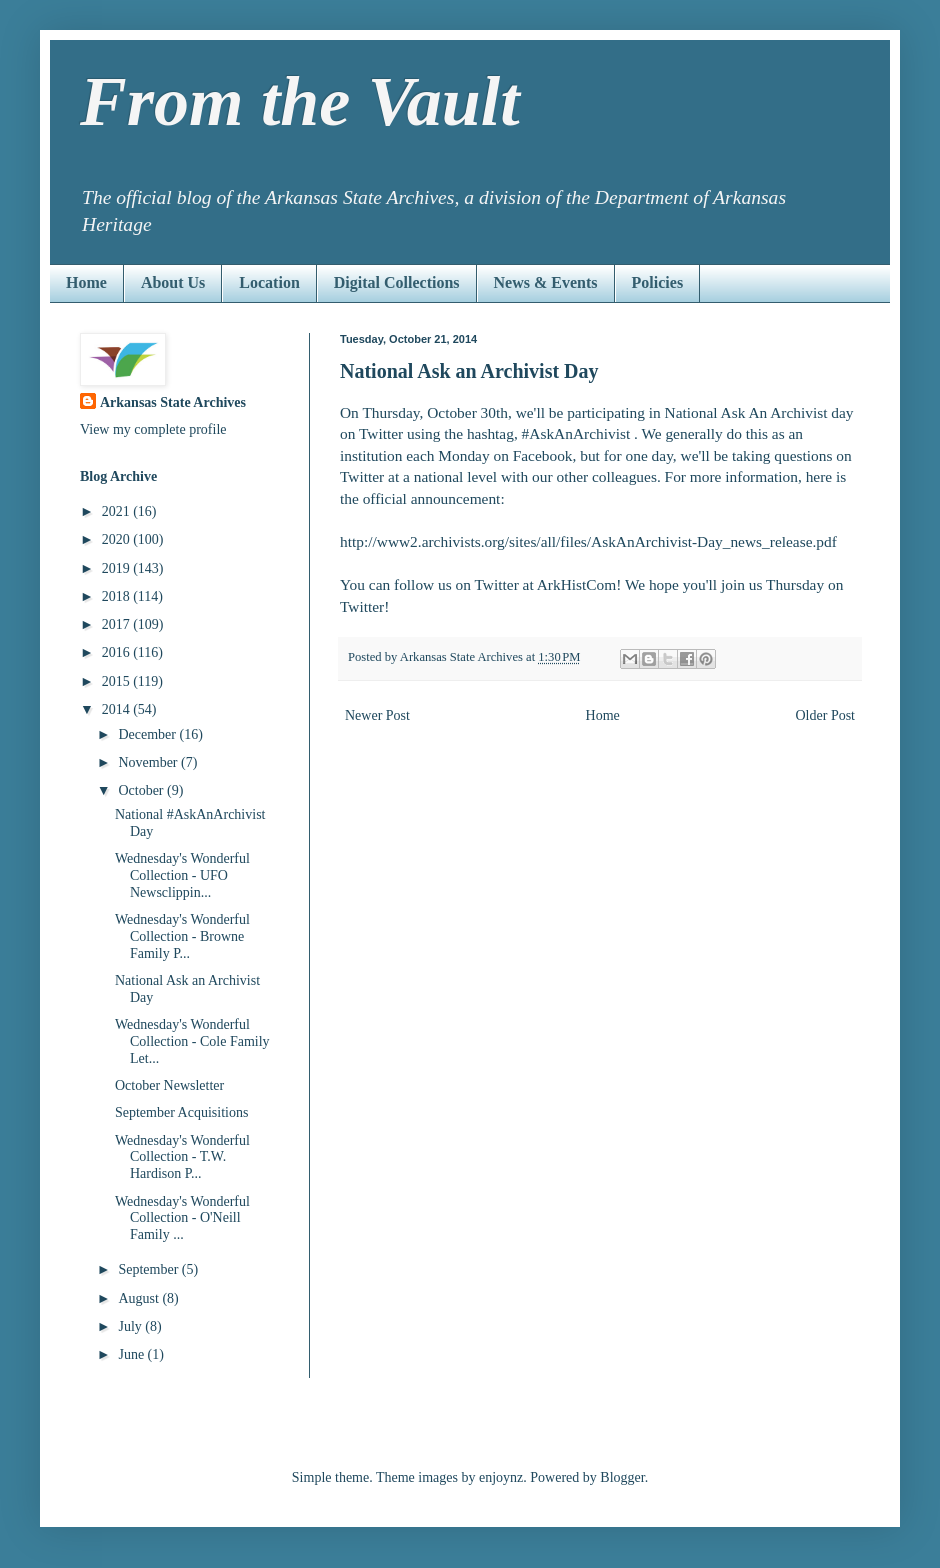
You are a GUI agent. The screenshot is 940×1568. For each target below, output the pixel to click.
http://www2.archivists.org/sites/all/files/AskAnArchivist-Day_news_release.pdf (588, 541)
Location (269, 282)
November (149, 762)
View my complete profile (153, 429)
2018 (118, 596)
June (132, 1354)
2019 (118, 568)
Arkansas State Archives (173, 402)
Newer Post (377, 715)
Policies (658, 282)
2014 (118, 709)
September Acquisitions (181, 1112)
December (148, 734)
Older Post (826, 715)
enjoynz (501, 1477)
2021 (118, 511)
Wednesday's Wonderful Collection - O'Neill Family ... (182, 1218)
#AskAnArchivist (576, 433)
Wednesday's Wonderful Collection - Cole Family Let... (192, 1041)
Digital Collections (397, 282)
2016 (118, 652)
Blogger (622, 1477)
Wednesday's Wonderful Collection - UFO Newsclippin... (182, 875)
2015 (118, 681)
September (149, 1269)
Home (86, 282)
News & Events (546, 282)
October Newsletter (169, 1085)
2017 (118, 624)
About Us (173, 282)
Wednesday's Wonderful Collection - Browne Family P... (182, 936)
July (131, 1326)
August (140, 1298)
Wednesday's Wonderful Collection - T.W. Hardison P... (182, 1157)
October (142, 790)
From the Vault (300, 101)
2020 (118, 539)
